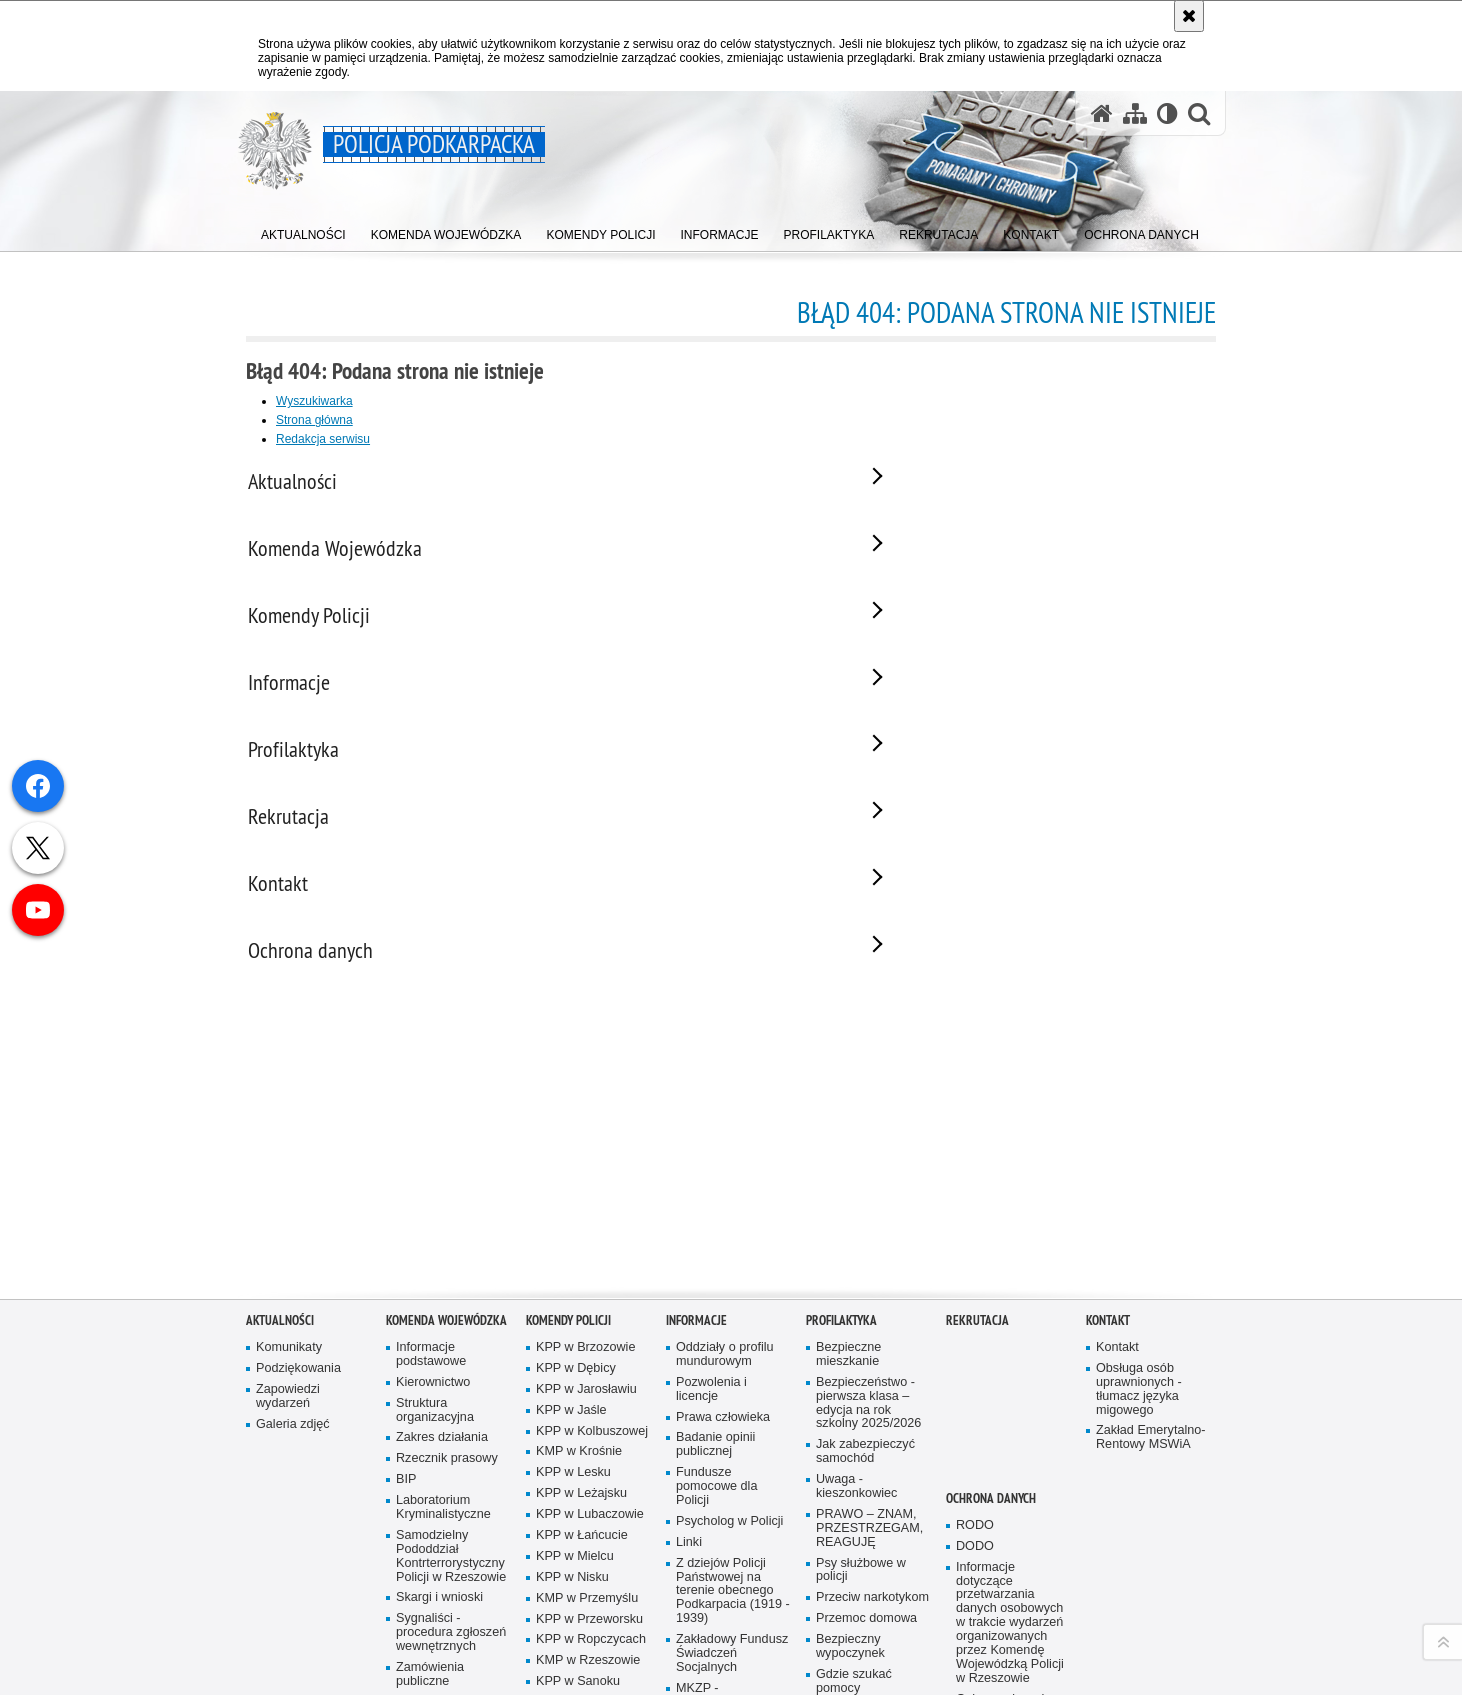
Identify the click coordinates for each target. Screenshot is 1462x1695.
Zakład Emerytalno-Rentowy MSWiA (1150, 1278)
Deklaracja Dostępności (430, 1584)
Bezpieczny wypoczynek (850, 1487)
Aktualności (280, 1160)
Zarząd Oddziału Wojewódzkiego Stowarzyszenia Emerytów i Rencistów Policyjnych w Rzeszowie (722, 1633)
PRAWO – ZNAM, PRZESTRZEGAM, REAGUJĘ (869, 1368)
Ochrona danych (991, 1338)
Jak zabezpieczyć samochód (865, 1292)
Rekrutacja (977, 1160)
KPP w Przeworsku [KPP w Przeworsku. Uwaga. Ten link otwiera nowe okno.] (589, 1459)
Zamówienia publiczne (430, 1514)
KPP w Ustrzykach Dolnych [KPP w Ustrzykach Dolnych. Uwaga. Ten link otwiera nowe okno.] (588, 1626)
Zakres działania (442, 1278)
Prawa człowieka (723, 1257)
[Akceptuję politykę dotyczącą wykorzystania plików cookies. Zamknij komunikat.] (1189, 16)
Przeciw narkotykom (872, 1438)
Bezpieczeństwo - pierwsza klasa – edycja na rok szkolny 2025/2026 (868, 1243)
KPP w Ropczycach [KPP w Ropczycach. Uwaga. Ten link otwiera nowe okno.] (591, 1480)
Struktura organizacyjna (435, 1250)
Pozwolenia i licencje (711, 1229)
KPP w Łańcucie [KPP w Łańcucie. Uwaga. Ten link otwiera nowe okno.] (582, 1375)
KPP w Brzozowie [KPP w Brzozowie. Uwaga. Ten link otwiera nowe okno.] (585, 1187)
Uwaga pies (849, 1598)
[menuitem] (303, 230)
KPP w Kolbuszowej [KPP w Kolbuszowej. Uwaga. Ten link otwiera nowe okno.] (592, 1271)
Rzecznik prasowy (447, 1299)
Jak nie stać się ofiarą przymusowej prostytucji (870, 1563)
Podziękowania (298, 1208)
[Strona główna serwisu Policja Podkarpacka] (1102, 113)
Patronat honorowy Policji (449, 1549)
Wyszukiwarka (314, 401)
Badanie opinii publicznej (715, 1285)
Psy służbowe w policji (861, 1410)
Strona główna (314, 420)
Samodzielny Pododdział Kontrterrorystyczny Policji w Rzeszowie (451, 1396)
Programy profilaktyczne (854, 1626)
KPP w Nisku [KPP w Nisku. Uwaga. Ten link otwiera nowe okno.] (572, 1417)
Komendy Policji (568, 1160)
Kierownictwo (433, 1222)
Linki (689, 1382)
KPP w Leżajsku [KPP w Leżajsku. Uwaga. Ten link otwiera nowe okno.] (581, 1334)
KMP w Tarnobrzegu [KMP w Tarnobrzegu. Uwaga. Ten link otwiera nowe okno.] (592, 1598)
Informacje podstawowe (431, 1194)
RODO (975, 1365)
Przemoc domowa (866, 1459)
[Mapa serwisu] (1135, 113)
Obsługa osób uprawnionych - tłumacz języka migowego (1139, 1229)
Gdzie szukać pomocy (854, 1521)
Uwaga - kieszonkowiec (856, 1327)
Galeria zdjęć (293, 1264)
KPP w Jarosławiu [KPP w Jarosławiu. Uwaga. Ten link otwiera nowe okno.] (586, 1229)
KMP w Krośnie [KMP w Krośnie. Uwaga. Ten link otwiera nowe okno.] (579, 1292)
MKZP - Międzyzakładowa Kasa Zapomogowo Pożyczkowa (730, 1549)
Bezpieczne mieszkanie (848, 1194)
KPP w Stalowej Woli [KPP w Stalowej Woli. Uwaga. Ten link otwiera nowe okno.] (580, 1550)
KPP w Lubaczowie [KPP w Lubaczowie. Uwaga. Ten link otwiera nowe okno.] (590, 1355)
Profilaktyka (841, 1160)
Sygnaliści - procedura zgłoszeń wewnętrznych (451, 1473)
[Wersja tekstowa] (1167, 113)
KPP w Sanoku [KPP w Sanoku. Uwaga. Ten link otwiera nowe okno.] (578, 1522)
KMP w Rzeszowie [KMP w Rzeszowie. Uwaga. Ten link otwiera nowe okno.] (588, 1501)
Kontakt (1108, 1160)
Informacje (696, 1160)
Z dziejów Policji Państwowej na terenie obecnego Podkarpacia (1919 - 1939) (733, 1431)
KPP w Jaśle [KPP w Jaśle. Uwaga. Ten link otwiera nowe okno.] (571, 1250)
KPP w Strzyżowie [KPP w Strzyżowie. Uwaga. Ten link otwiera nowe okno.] (587, 1577)
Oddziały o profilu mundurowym (725, 1194)
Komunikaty (289, 1187)
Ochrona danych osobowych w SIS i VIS (1009, 1553)
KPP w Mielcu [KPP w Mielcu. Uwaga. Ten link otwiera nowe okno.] (575, 1396)
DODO (975, 1386)
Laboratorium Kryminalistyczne (443, 1348)
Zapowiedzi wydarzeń (288, 1236)
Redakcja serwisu (323, 439)
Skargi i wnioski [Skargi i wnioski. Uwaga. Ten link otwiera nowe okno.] (439, 1438)
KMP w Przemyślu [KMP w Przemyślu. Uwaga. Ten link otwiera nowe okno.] (587, 1438)
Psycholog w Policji (729, 1361)
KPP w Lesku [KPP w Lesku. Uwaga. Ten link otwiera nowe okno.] (573, 1313)
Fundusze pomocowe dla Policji (716, 1327)
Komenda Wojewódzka (446, 1160)
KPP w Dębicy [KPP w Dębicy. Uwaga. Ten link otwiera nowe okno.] (576, 1208)
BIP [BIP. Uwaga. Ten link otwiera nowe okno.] (406, 1320)
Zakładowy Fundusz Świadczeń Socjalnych (732, 1494)
